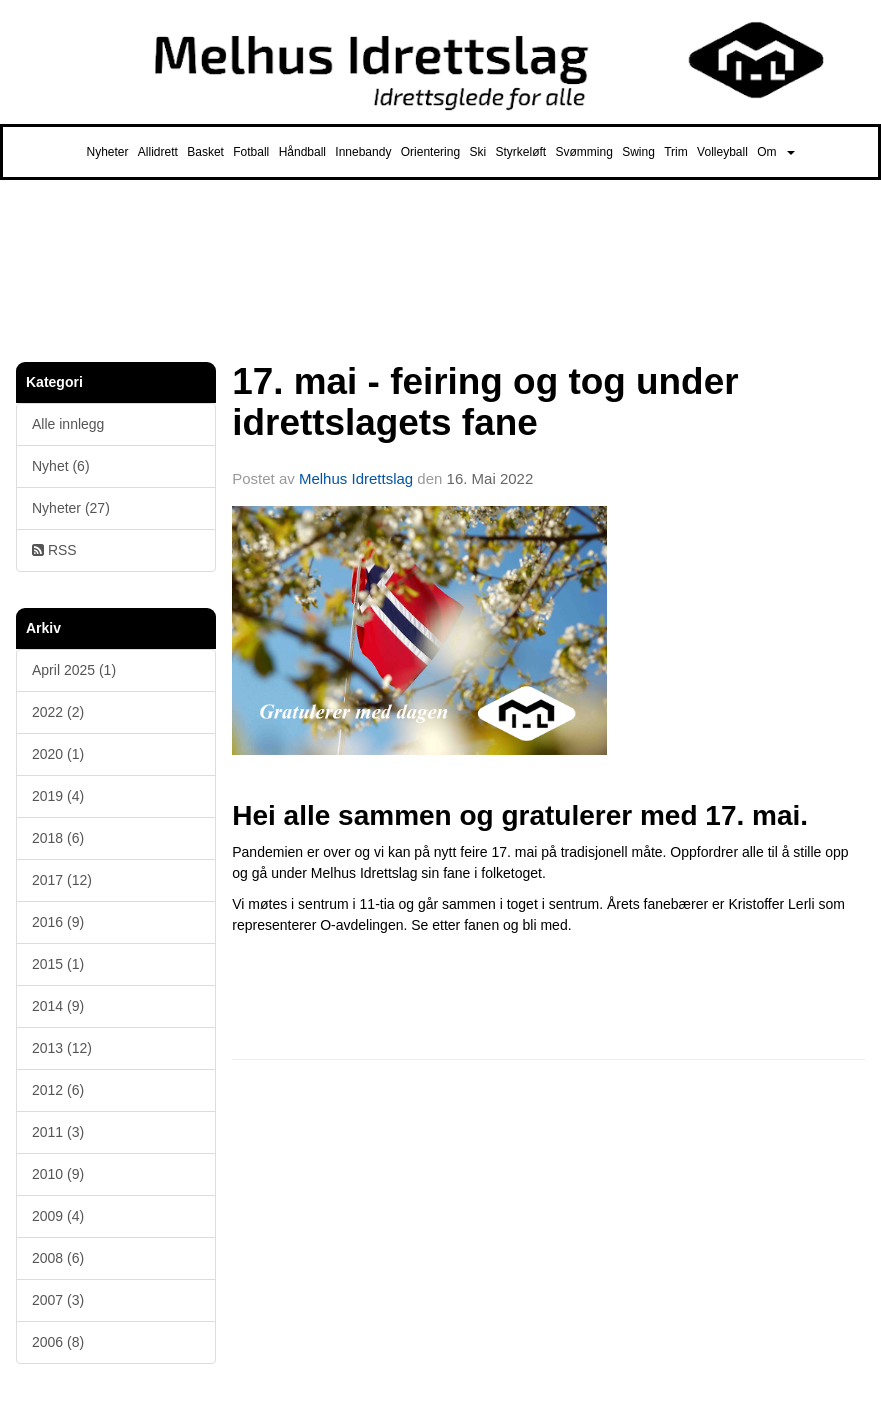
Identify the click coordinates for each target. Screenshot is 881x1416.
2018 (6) (58, 838)
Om (775, 152)
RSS (54, 550)
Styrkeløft (520, 152)
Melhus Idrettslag (356, 478)
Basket (205, 152)
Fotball (251, 152)
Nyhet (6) (61, 466)
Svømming (584, 152)
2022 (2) (58, 712)
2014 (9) (58, 1006)
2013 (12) (62, 1048)
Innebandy (363, 152)
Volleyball (722, 152)
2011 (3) (58, 1132)
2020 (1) (58, 754)
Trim (676, 152)
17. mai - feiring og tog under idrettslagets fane (485, 402)
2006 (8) (58, 1342)
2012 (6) (58, 1090)
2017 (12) (62, 880)
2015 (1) (58, 964)
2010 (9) (58, 1174)
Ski (477, 152)
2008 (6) (58, 1258)
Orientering (430, 152)
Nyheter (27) (71, 508)
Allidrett (158, 152)
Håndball (302, 152)
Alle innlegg (68, 424)
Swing (638, 152)
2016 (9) (58, 922)
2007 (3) (58, 1300)
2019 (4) (58, 796)
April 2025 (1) (74, 670)
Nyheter (107, 152)
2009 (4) (58, 1216)
